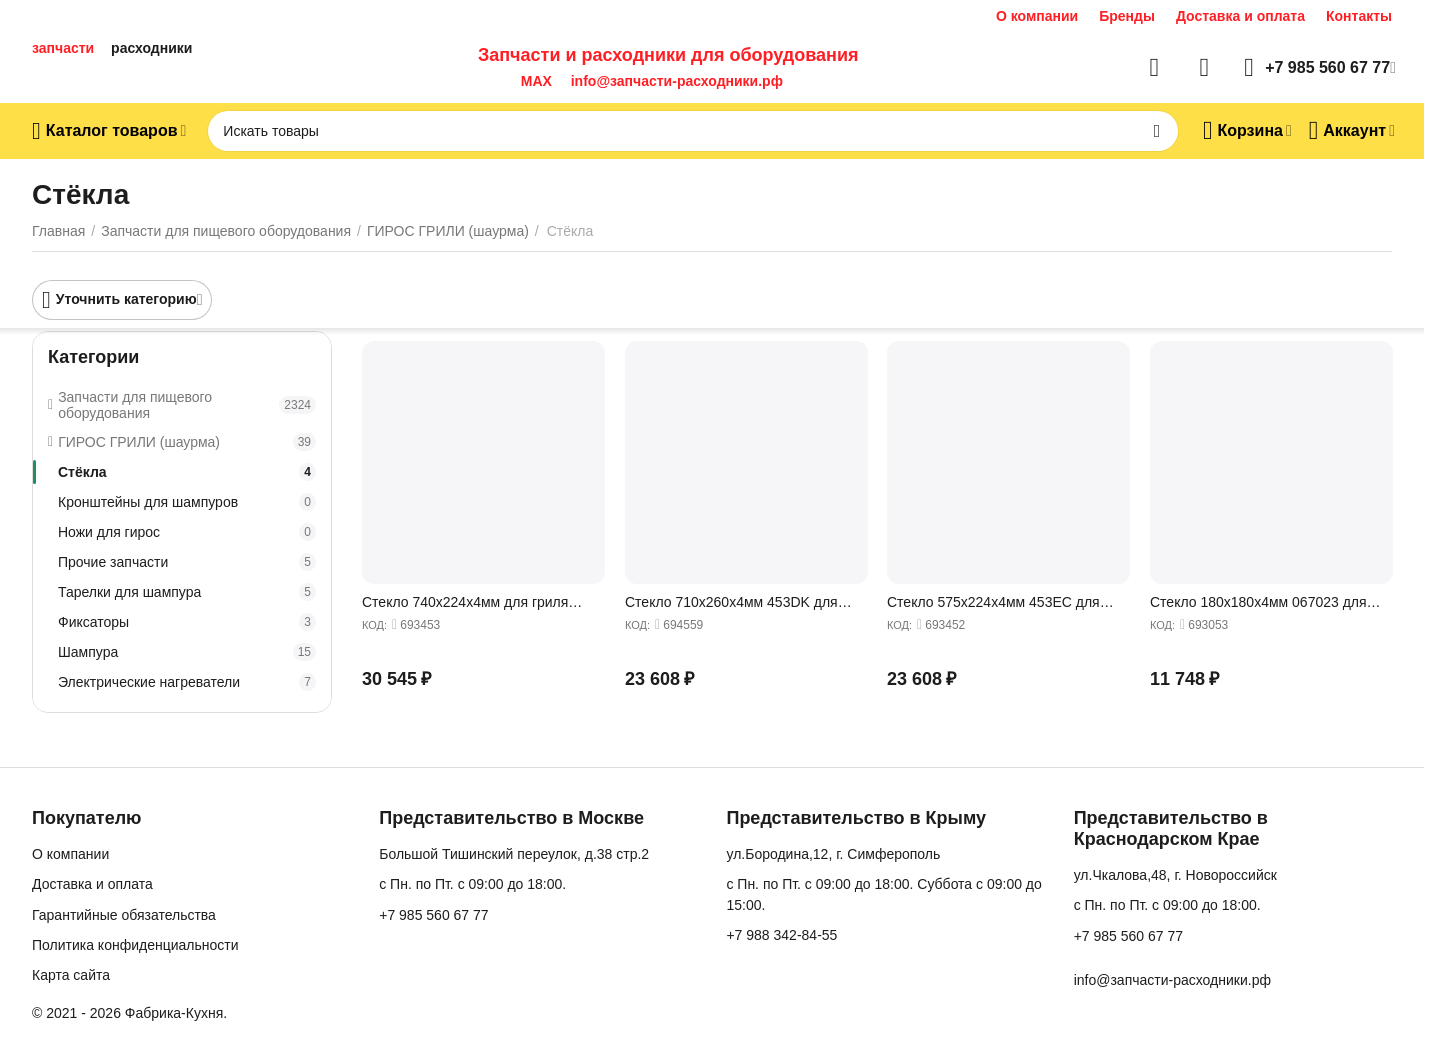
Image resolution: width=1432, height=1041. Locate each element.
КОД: (374, 625)
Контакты (1359, 16)
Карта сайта (71, 975)
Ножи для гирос (187, 532)
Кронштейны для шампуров (187, 502)
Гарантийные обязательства (124, 915)
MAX (532, 81)
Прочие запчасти (187, 562)
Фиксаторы (187, 622)
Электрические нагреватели (187, 682)
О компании (1037, 16)
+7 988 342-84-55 (781, 935)
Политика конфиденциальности (135, 945)
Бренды (1127, 16)
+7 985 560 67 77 (433, 915)
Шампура (187, 652)
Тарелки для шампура (187, 592)
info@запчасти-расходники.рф (677, 81)
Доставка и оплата (1240, 16)
